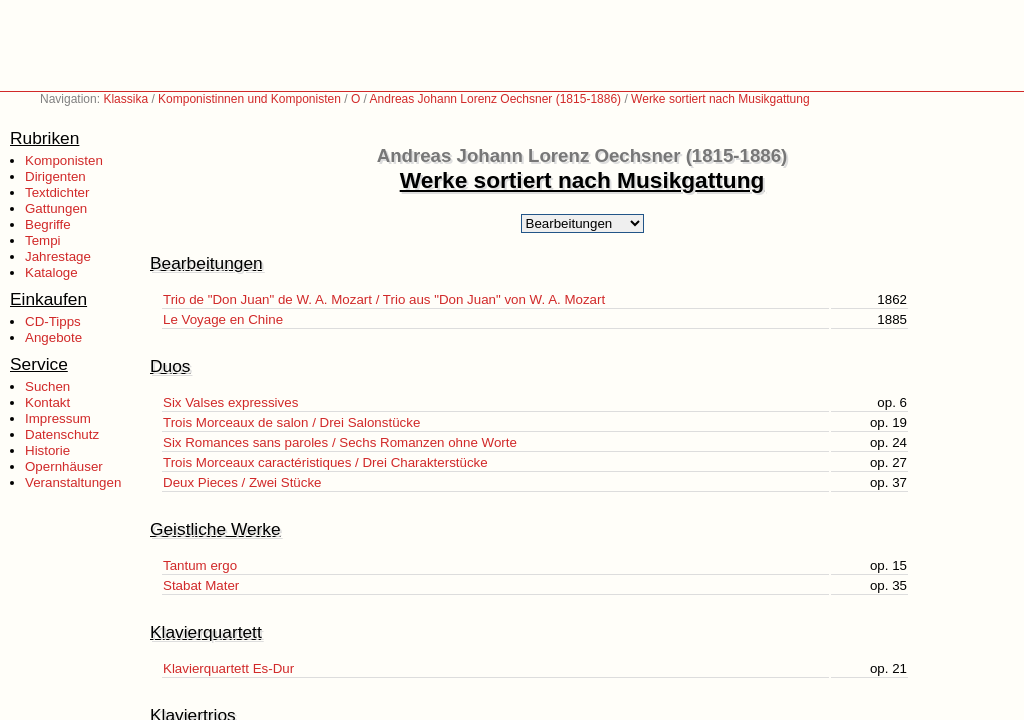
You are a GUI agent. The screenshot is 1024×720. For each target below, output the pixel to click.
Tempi (43, 240)
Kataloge (51, 272)
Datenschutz (62, 434)
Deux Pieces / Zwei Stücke (242, 482)
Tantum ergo (200, 565)
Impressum (58, 418)
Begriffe (48, 224)
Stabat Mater (201, 585)
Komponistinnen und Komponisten (249, 99)
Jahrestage (58, 256)
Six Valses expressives (230, 402)
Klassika (125, 99)
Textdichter (57, 192)
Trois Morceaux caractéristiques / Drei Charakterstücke (325, 462)
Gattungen (56, 208)
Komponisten (64, 160)
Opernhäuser (64, 466)
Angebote (53, 337)
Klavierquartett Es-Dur (228, 668)
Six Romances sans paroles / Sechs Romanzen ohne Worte (340, 442)
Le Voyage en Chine (223, 319)
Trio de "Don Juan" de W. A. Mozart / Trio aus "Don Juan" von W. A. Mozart (384, 299)
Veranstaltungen (73, 482)
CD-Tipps (53, 321)
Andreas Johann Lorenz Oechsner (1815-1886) (496, 99)
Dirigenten (55, 176)
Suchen (47, 386)
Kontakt (47, 402)
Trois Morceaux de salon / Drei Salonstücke (291, 422)
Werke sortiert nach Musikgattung (720, 99)
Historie (47, 450)
